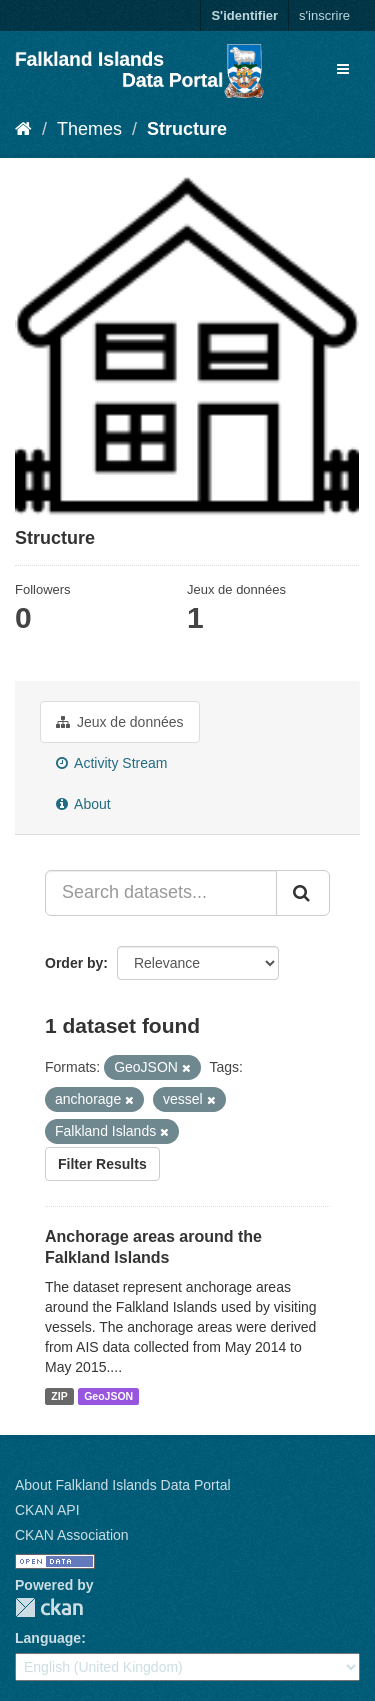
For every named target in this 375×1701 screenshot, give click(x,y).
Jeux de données (120, 722)
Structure (187, 129)
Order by (74, 963)
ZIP (59, 1396)
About (83, 804)
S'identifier (244, 15)
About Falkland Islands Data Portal (123, 1485)
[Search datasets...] (161, 893)
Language (48, 1638)
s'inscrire (324, 15)
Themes (89, 129)
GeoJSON (108, 1396)
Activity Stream (111, 763)
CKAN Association (72, 1535)
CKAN (49, 1607)
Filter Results (102, 1164)
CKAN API (47, 1510)
